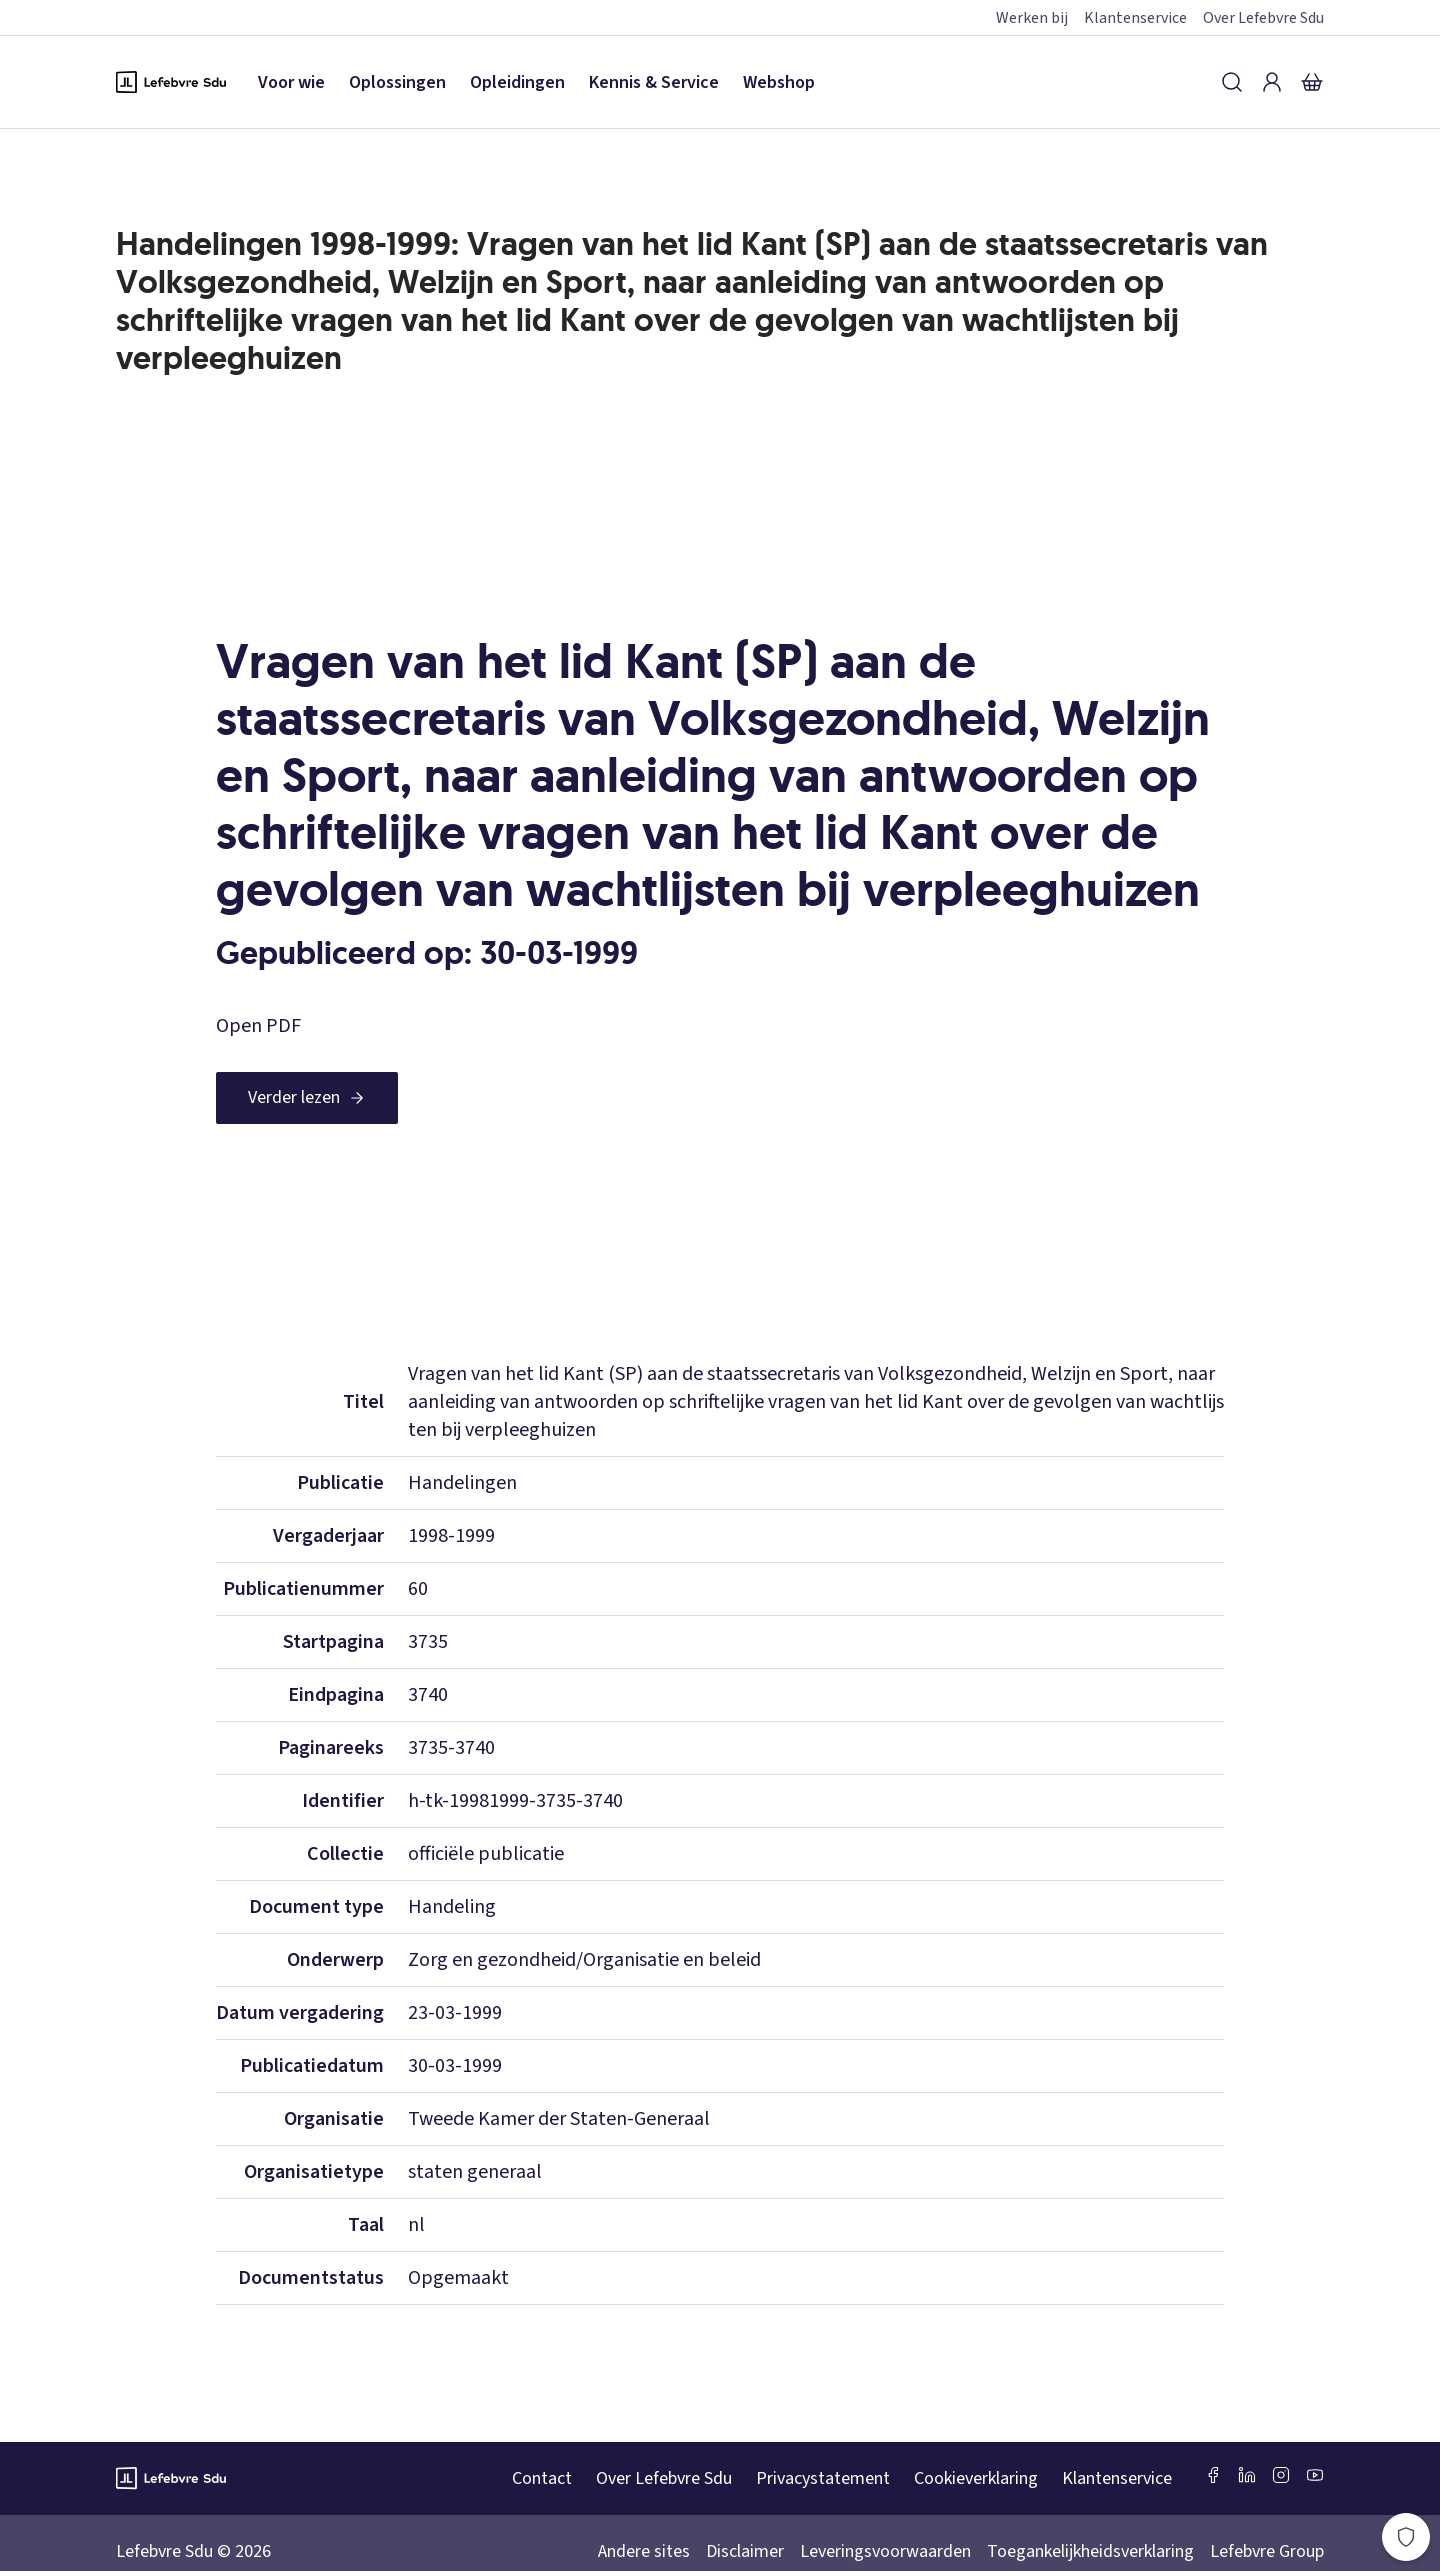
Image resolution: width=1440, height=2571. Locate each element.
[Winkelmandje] (1312, 82)
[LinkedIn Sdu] (1247, 2475)
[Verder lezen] (307, 1098)
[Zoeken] (1232, 82)
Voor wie (291, 82)
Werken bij (1032, 18)
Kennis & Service (654, 82)
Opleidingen (517, 82)
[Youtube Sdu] (1315, 2475)
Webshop (779, 82)
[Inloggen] (1272, 82)
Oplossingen (397, 82)
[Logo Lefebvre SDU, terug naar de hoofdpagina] (171, 82)
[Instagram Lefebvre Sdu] (1281, 2475)
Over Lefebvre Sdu (1263, 18)
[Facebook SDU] (1213, 2475)
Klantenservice (1135, 18)
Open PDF (258, 1026)
